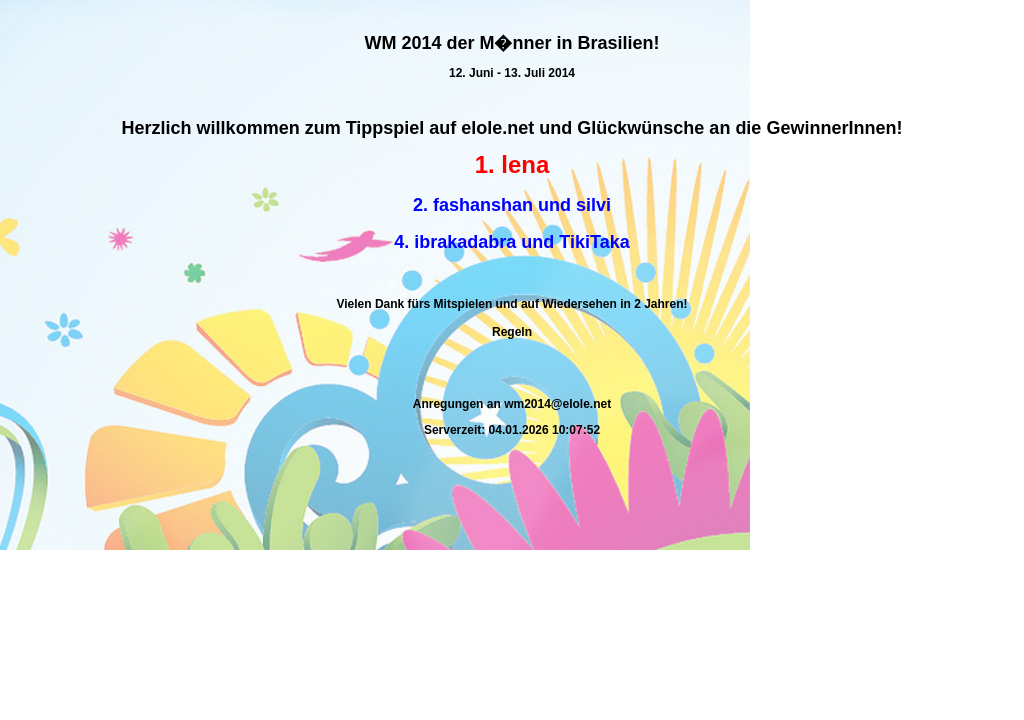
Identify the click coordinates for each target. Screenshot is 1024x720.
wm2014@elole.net (557, 404)
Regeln (512, 332)
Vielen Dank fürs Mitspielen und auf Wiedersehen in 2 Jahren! (511, 304)
